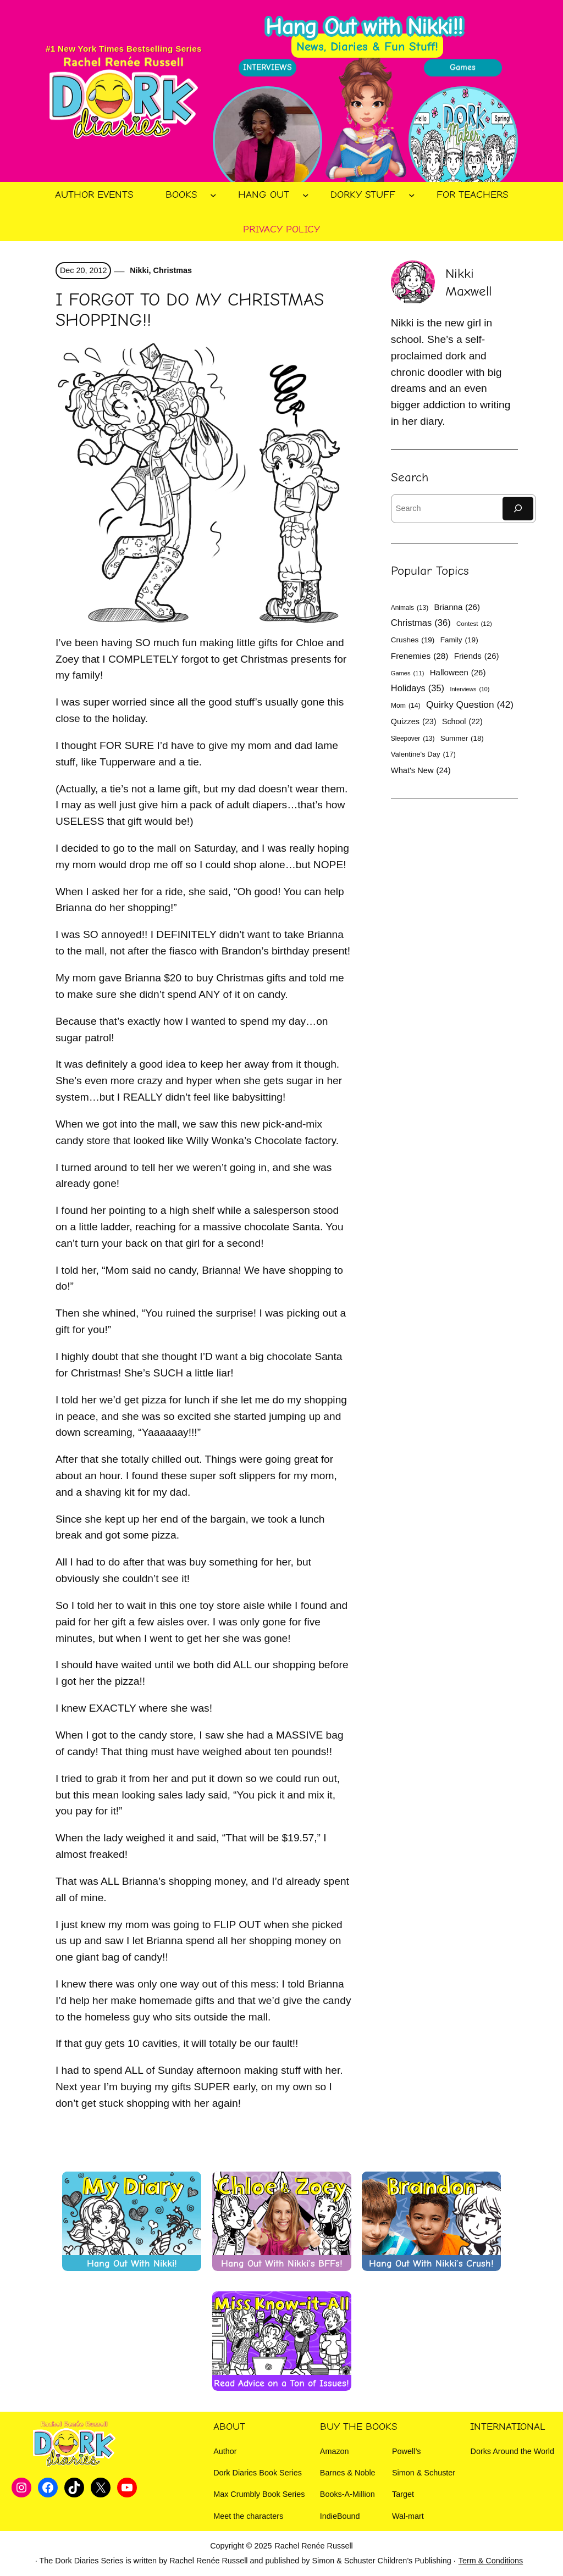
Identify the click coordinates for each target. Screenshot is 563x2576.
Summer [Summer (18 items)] (462, 739)
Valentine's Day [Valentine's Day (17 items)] (423, 754)
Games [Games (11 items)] (407, 673)
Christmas (172, 270)
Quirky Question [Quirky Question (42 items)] (470, 704)
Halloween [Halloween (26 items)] (458, 672)
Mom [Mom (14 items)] (406, 706)
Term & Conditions (491, 2560)
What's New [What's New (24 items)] (421, 770)
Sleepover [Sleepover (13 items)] (413, 738)
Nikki (138, 270)
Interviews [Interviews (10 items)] (469, 689)
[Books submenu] (213, 195)
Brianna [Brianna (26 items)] (457, 607)
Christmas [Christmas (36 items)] (421, 623)
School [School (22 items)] (462, 721)
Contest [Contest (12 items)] (474, 624)
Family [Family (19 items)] (459, 640)
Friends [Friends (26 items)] (476, 655)
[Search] (518, 508)
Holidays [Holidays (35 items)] (417, 688)
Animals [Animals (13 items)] (409, 608)
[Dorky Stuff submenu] (412, 195)
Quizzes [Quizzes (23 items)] (414, 721)
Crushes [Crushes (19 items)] (413, 640)
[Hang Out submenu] (305, 195)
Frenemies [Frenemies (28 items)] (420, 656)
